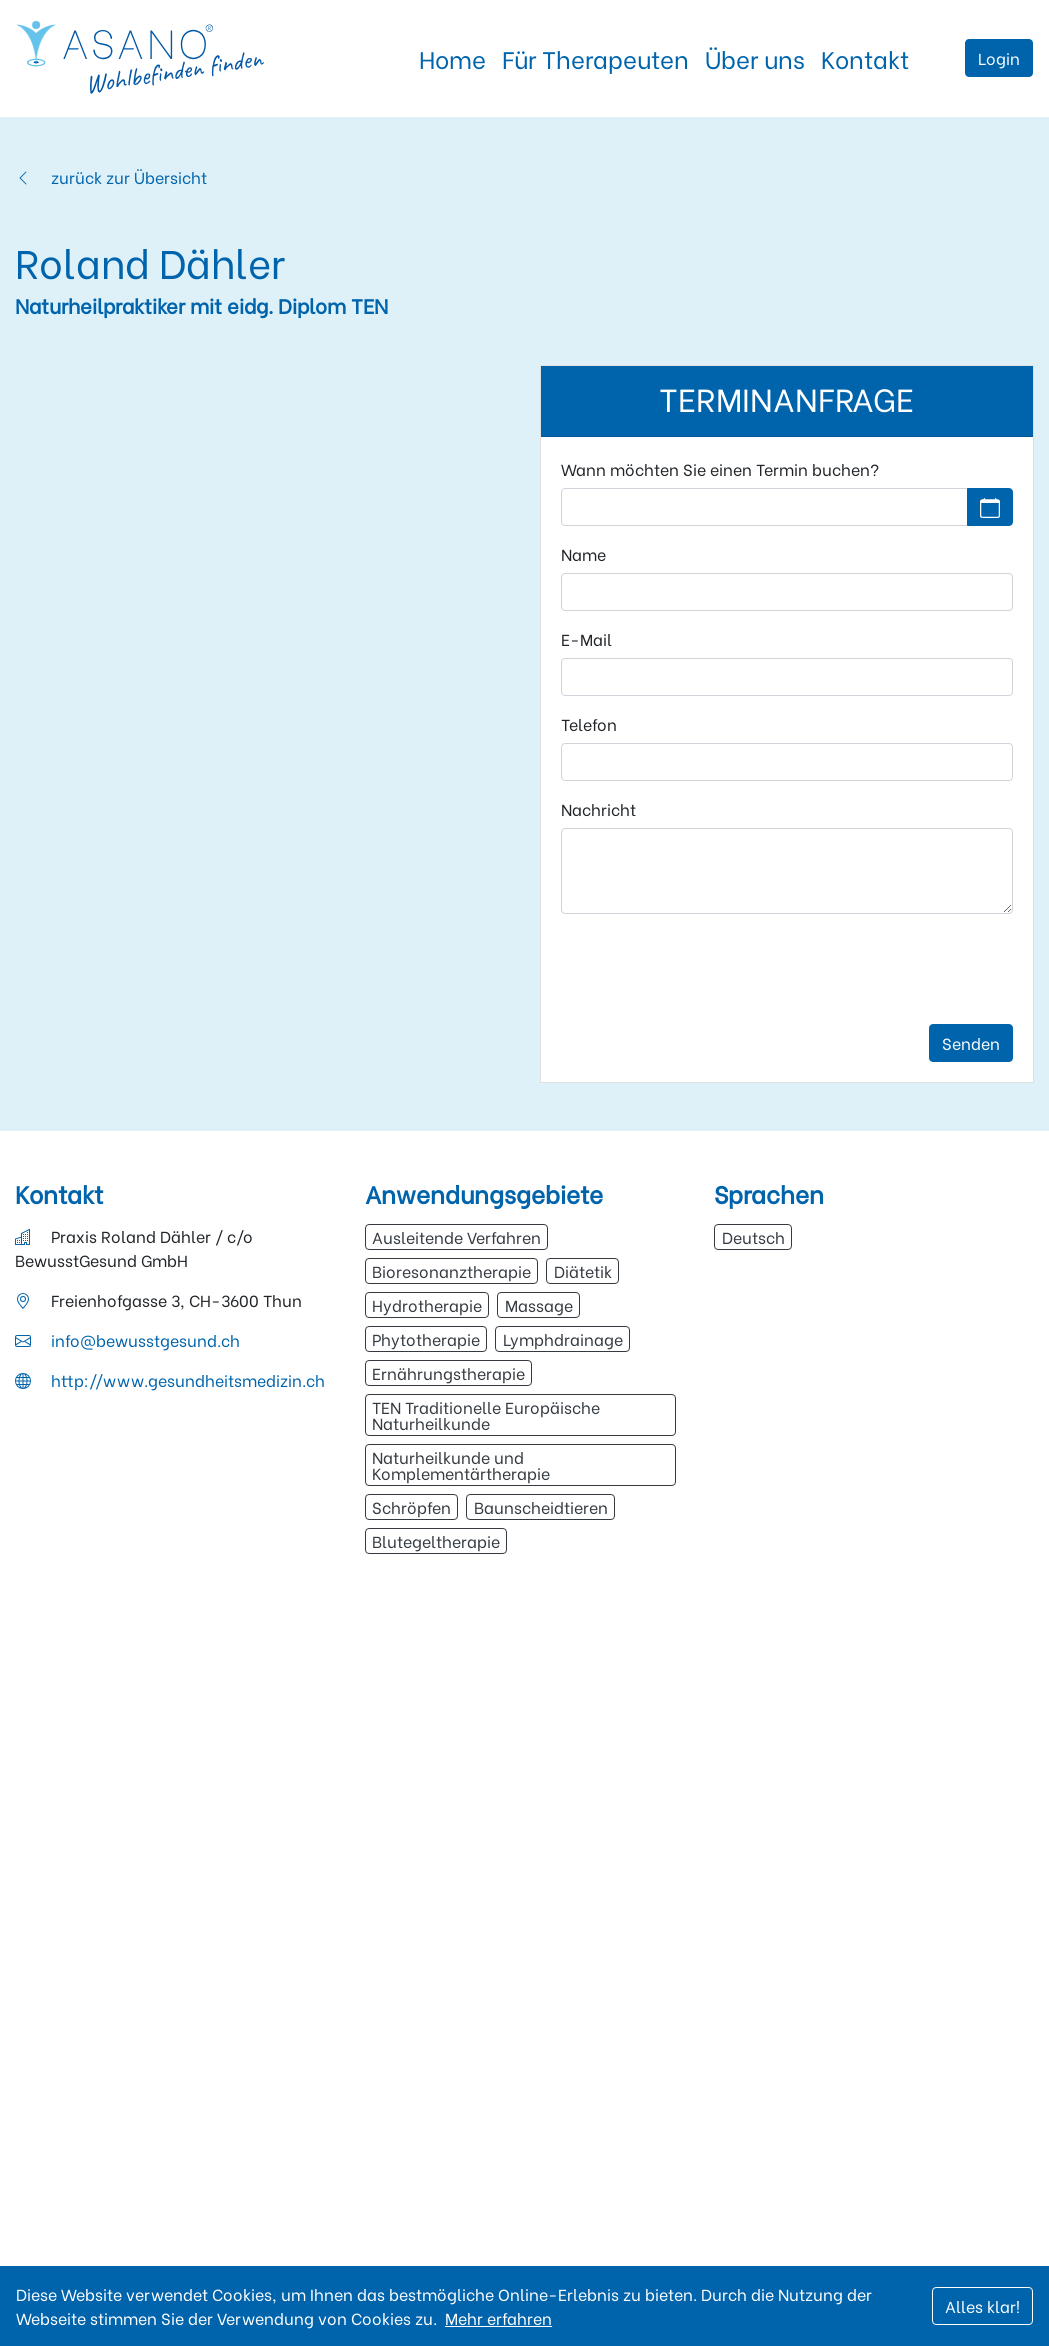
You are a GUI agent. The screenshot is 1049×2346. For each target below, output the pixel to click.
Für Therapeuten (595, 57)
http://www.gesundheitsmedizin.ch (188, 1379)
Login (999, 57)
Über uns (755, 57)
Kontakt (865, 57)
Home (452, 57)
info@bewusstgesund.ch (145, 1339)
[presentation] (713, 969)
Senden (971, 1042)
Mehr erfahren (498, 2317)
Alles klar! (982, 2305)
